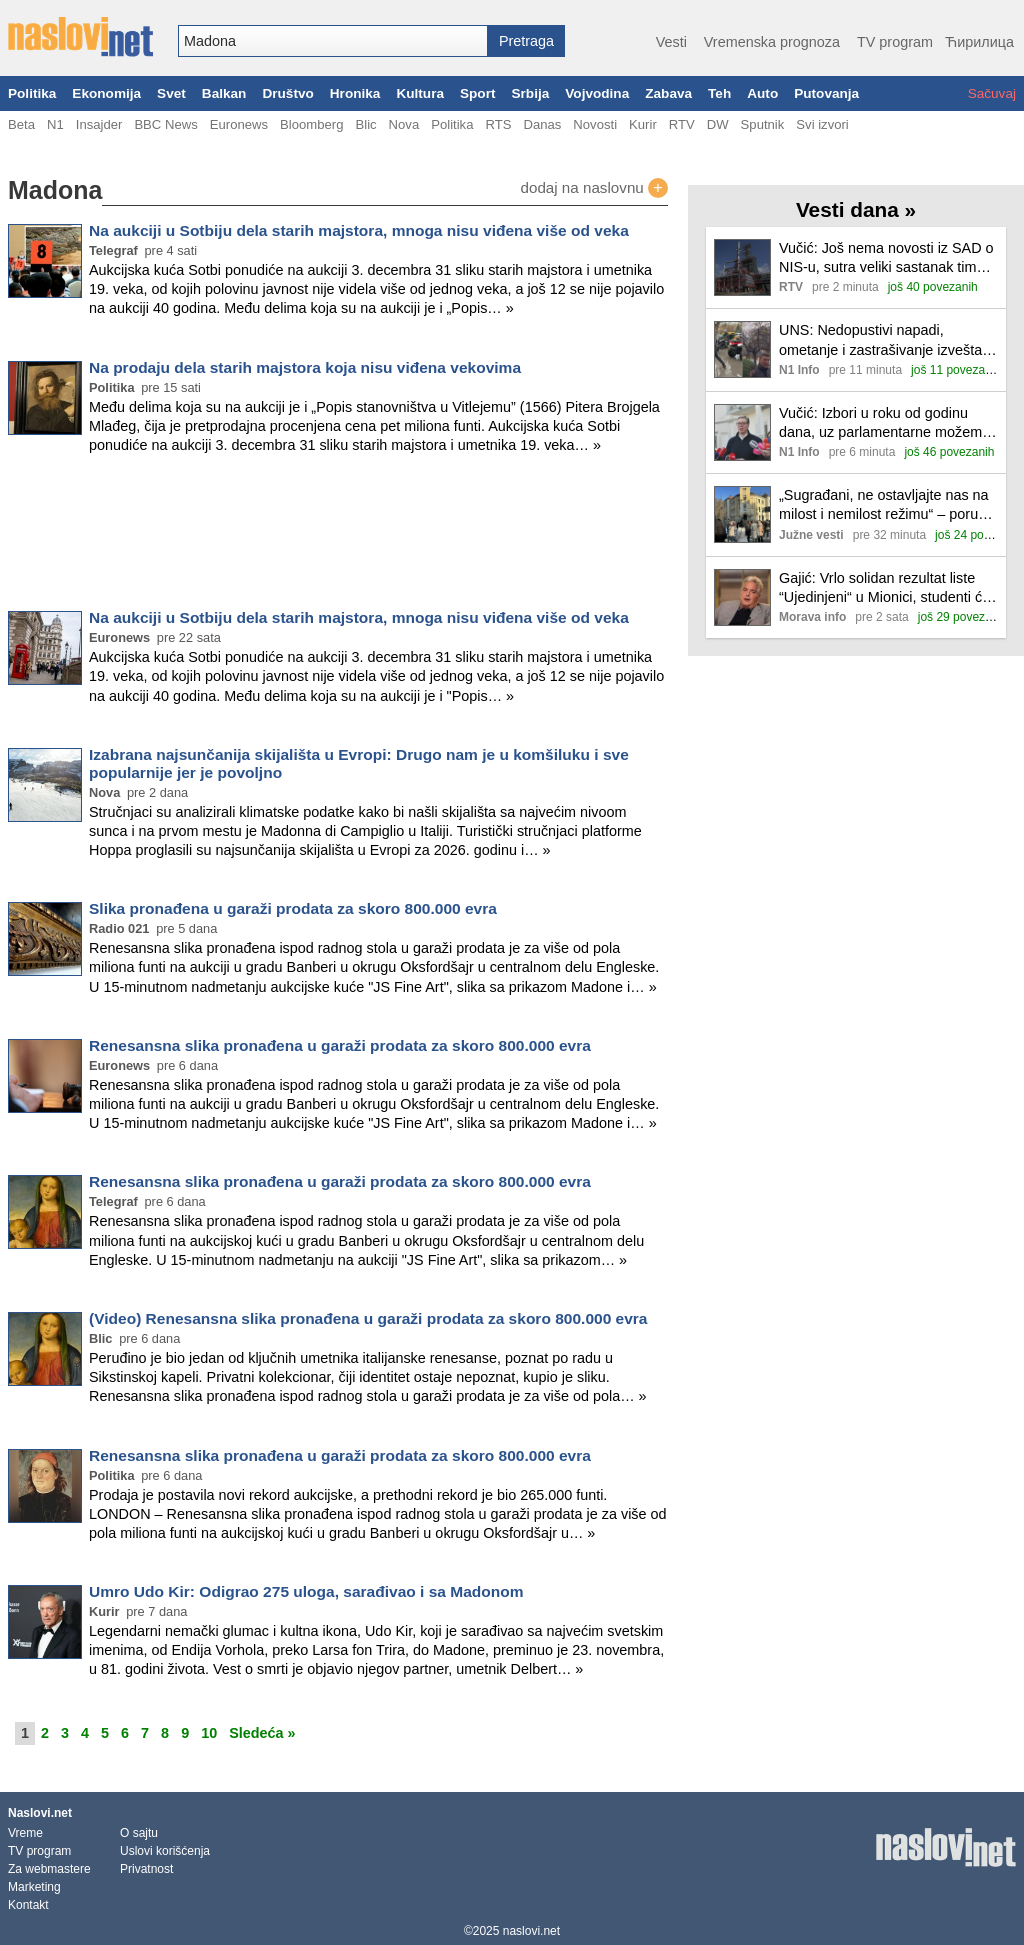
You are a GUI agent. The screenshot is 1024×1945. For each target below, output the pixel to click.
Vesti (671, 42)
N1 (55, 124)
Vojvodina (597, 93)
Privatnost (146, 1869)
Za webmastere (49, 1869)
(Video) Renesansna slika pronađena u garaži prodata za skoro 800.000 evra (368, 1318)
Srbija (530, 93)
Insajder (99, 124)
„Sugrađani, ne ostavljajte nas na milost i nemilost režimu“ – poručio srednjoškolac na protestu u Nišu (888, 505)
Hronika (355, 93)
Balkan (224, 93)
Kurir (643, 124)
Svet (171, 93)
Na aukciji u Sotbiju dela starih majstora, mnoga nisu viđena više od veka (359, 230)
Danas (542, 124)
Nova (404, 124)
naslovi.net (531, 1931)
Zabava (668, 93)
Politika (32, 93)
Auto (762, 93)
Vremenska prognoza (772, 42)
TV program (895, 42)
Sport (478, 93)
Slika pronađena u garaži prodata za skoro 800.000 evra (293, 908)
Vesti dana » (856, 209)
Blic (365, 124)
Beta (21, 124)
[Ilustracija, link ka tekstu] (742, 269)
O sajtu (139, 1833)
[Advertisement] (338, 536)
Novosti (595, 124)
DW (718, 124)
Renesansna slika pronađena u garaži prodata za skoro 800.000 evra (340, 1045)
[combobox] (333, 41)
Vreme (25, 1833)
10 (209, 1733)
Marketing (34, 1887)
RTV (682, 124)
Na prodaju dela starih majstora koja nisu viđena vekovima (305, 367)
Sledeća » (262, 1733)
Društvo (287, 93)
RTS (498, 124)
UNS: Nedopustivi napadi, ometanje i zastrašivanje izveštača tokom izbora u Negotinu (888, 340)
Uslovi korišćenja (165, 1851)
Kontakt (28, 1905)
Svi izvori (822, 124)
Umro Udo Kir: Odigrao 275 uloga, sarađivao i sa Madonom (306, 1591)
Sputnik (763, 124)
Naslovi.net (40, 1813)
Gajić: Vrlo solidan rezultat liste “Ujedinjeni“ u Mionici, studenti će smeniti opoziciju (884, 588)
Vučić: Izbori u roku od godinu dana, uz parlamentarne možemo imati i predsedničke (884, 423)
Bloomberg (311, 124)
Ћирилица (979, 42)
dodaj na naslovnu (594, 188)
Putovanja (826, 93)
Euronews (239, 124)
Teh (719, 93)
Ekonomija (106, 93)
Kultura (420, 93)
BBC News (165, 124)
